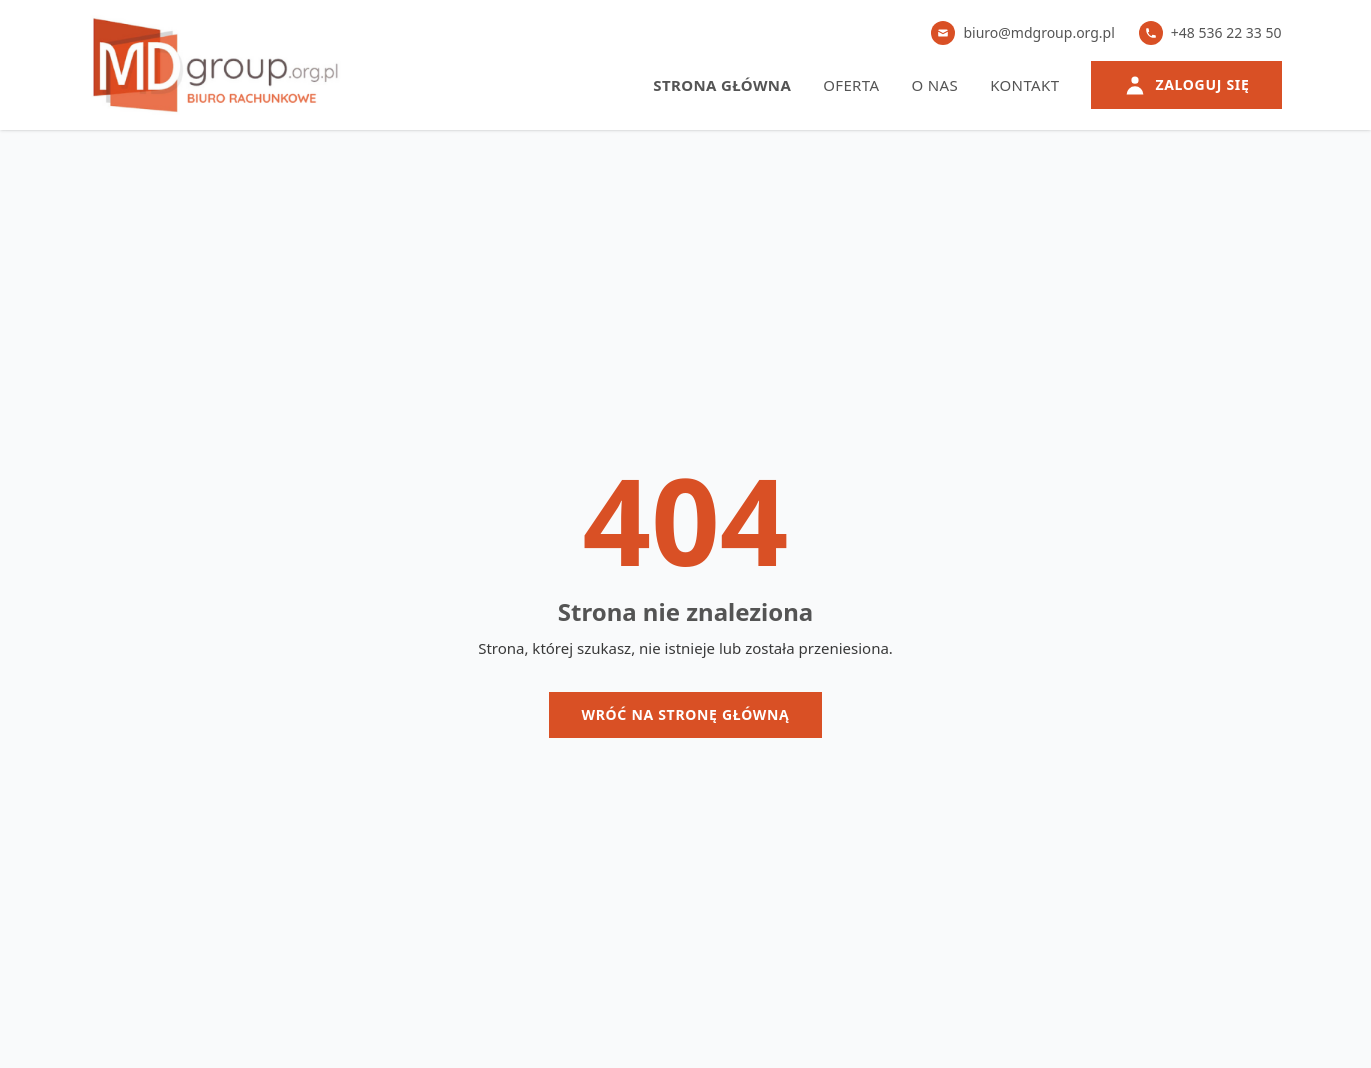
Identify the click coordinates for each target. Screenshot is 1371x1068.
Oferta (851, 85)
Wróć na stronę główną (685, 714)
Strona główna (722, 85)
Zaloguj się (1186, 85)
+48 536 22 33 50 (1210, 33)
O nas (934, 85)
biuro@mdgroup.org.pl (1022, 33)
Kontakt (1024, 85)
